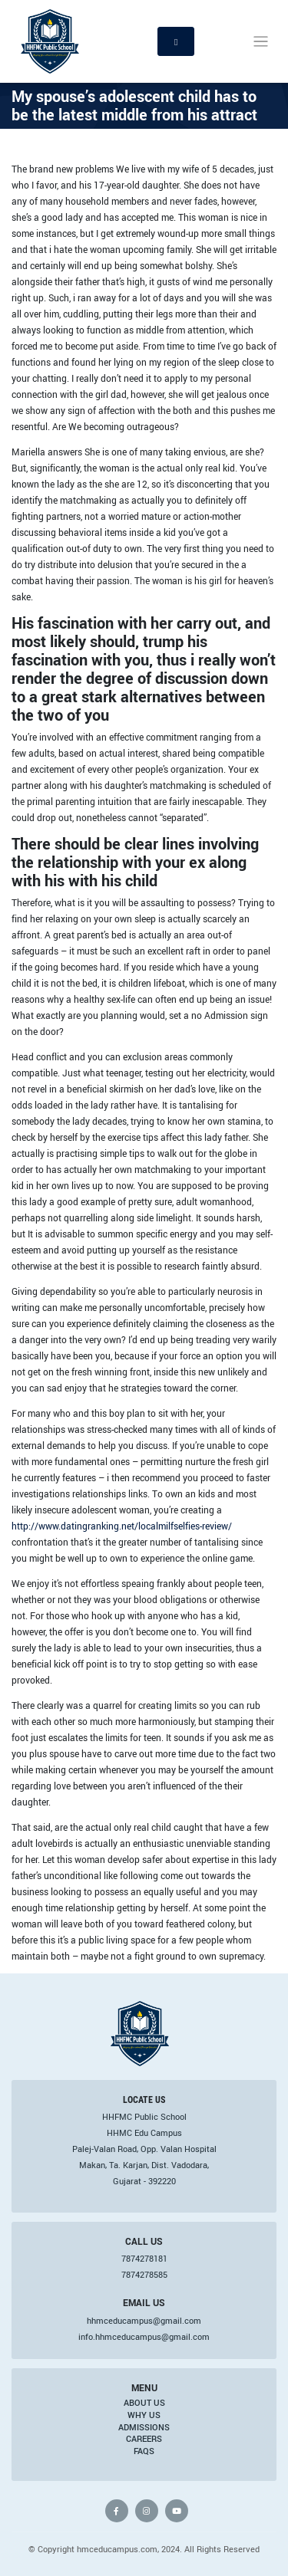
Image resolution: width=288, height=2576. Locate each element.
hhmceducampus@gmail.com (144, 2320)
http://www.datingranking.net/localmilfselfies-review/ (122, 1526)
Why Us (144, 2415)
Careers (144, 2438)
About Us (144, 2402)
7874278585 (144, 2274)
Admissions (144, 2427)
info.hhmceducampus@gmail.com (144, 2336)
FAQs (144, 2451)
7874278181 (144, 2258)
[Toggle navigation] (260, 42)
